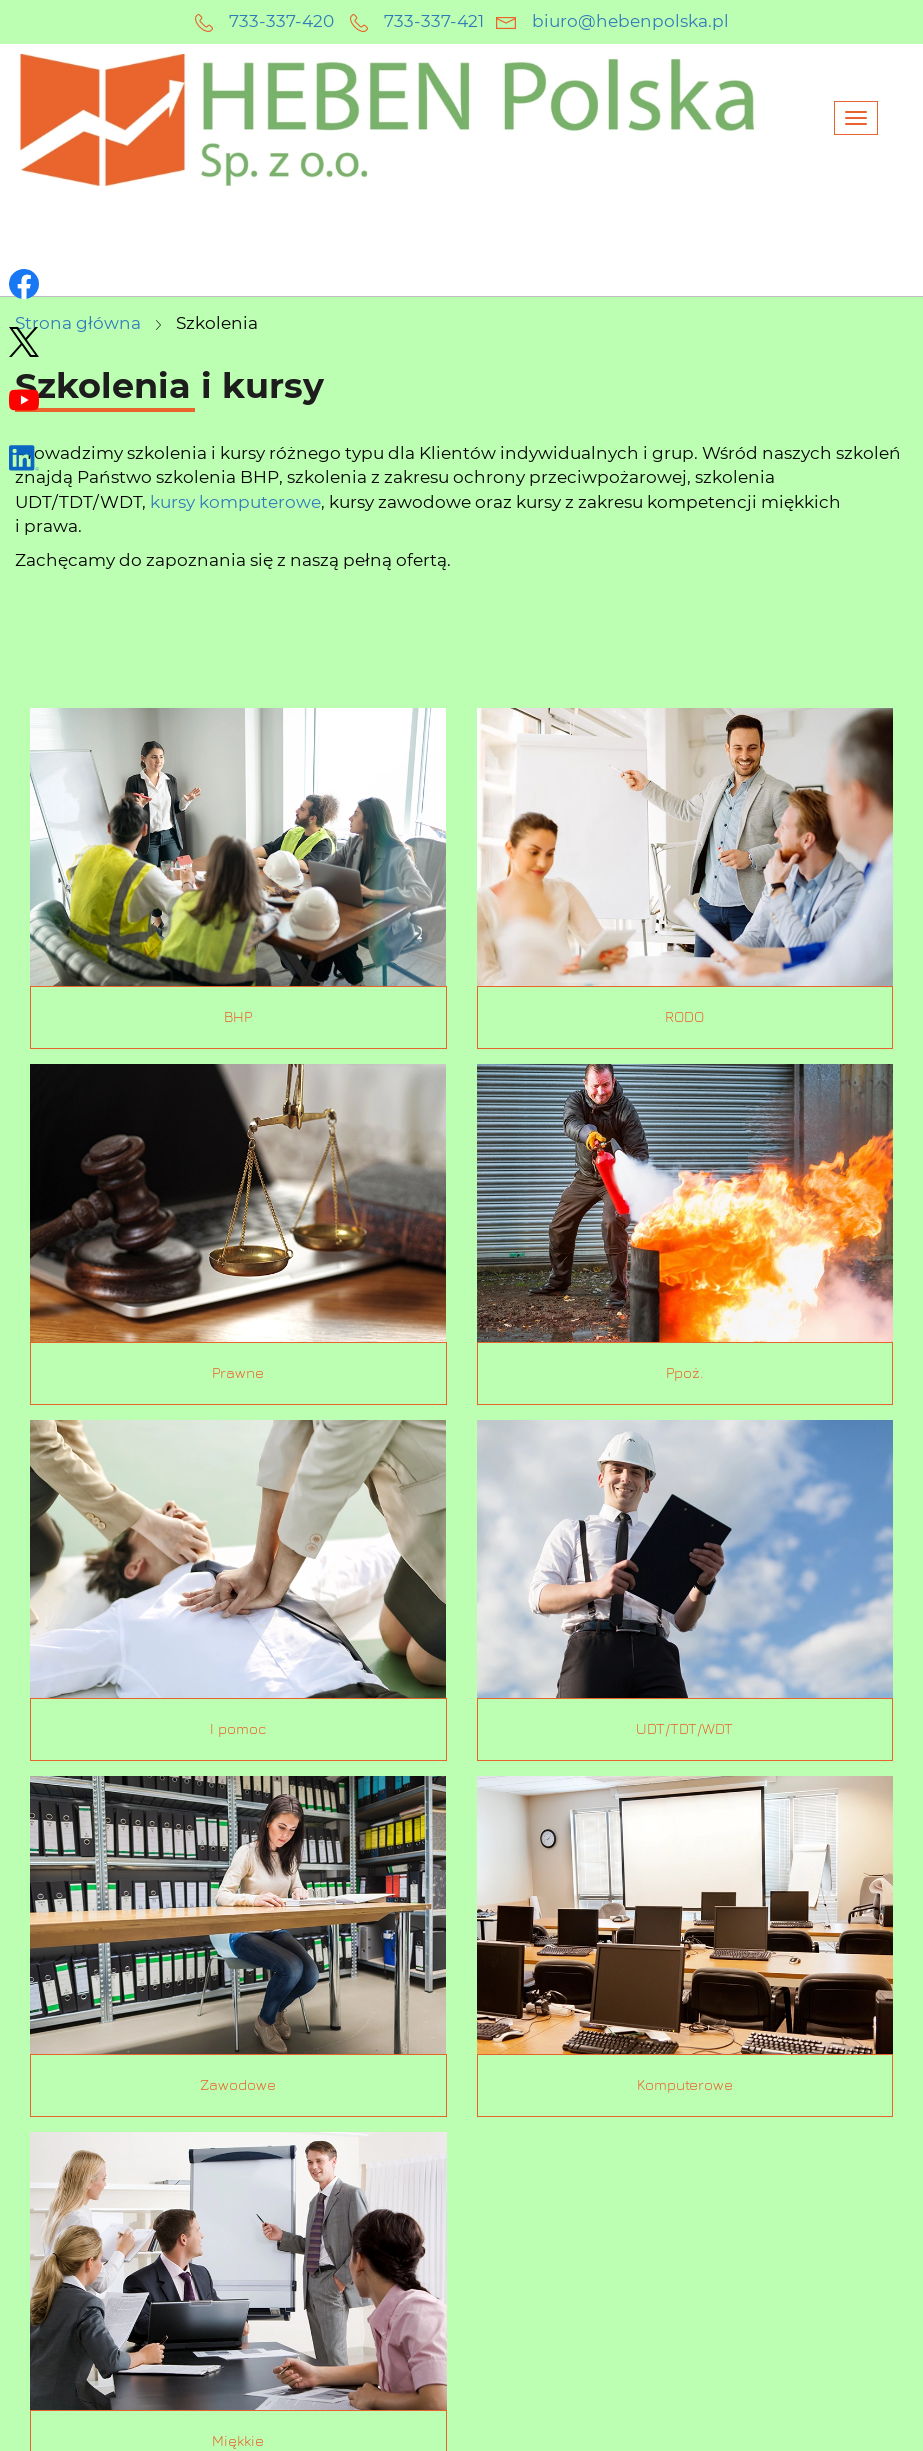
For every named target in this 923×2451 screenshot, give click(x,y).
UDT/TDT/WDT (684, 1729)
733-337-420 (281, 21)
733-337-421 (434, 21)
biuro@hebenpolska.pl (630, 21)
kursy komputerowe (235, 502)
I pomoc (238, 1729)
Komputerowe (685, 2085)
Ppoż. (684, 1373)
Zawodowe (238, 2085)
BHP (238, 1017)
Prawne (238, 1373)
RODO (684, 1017)
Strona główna (78, 323)
